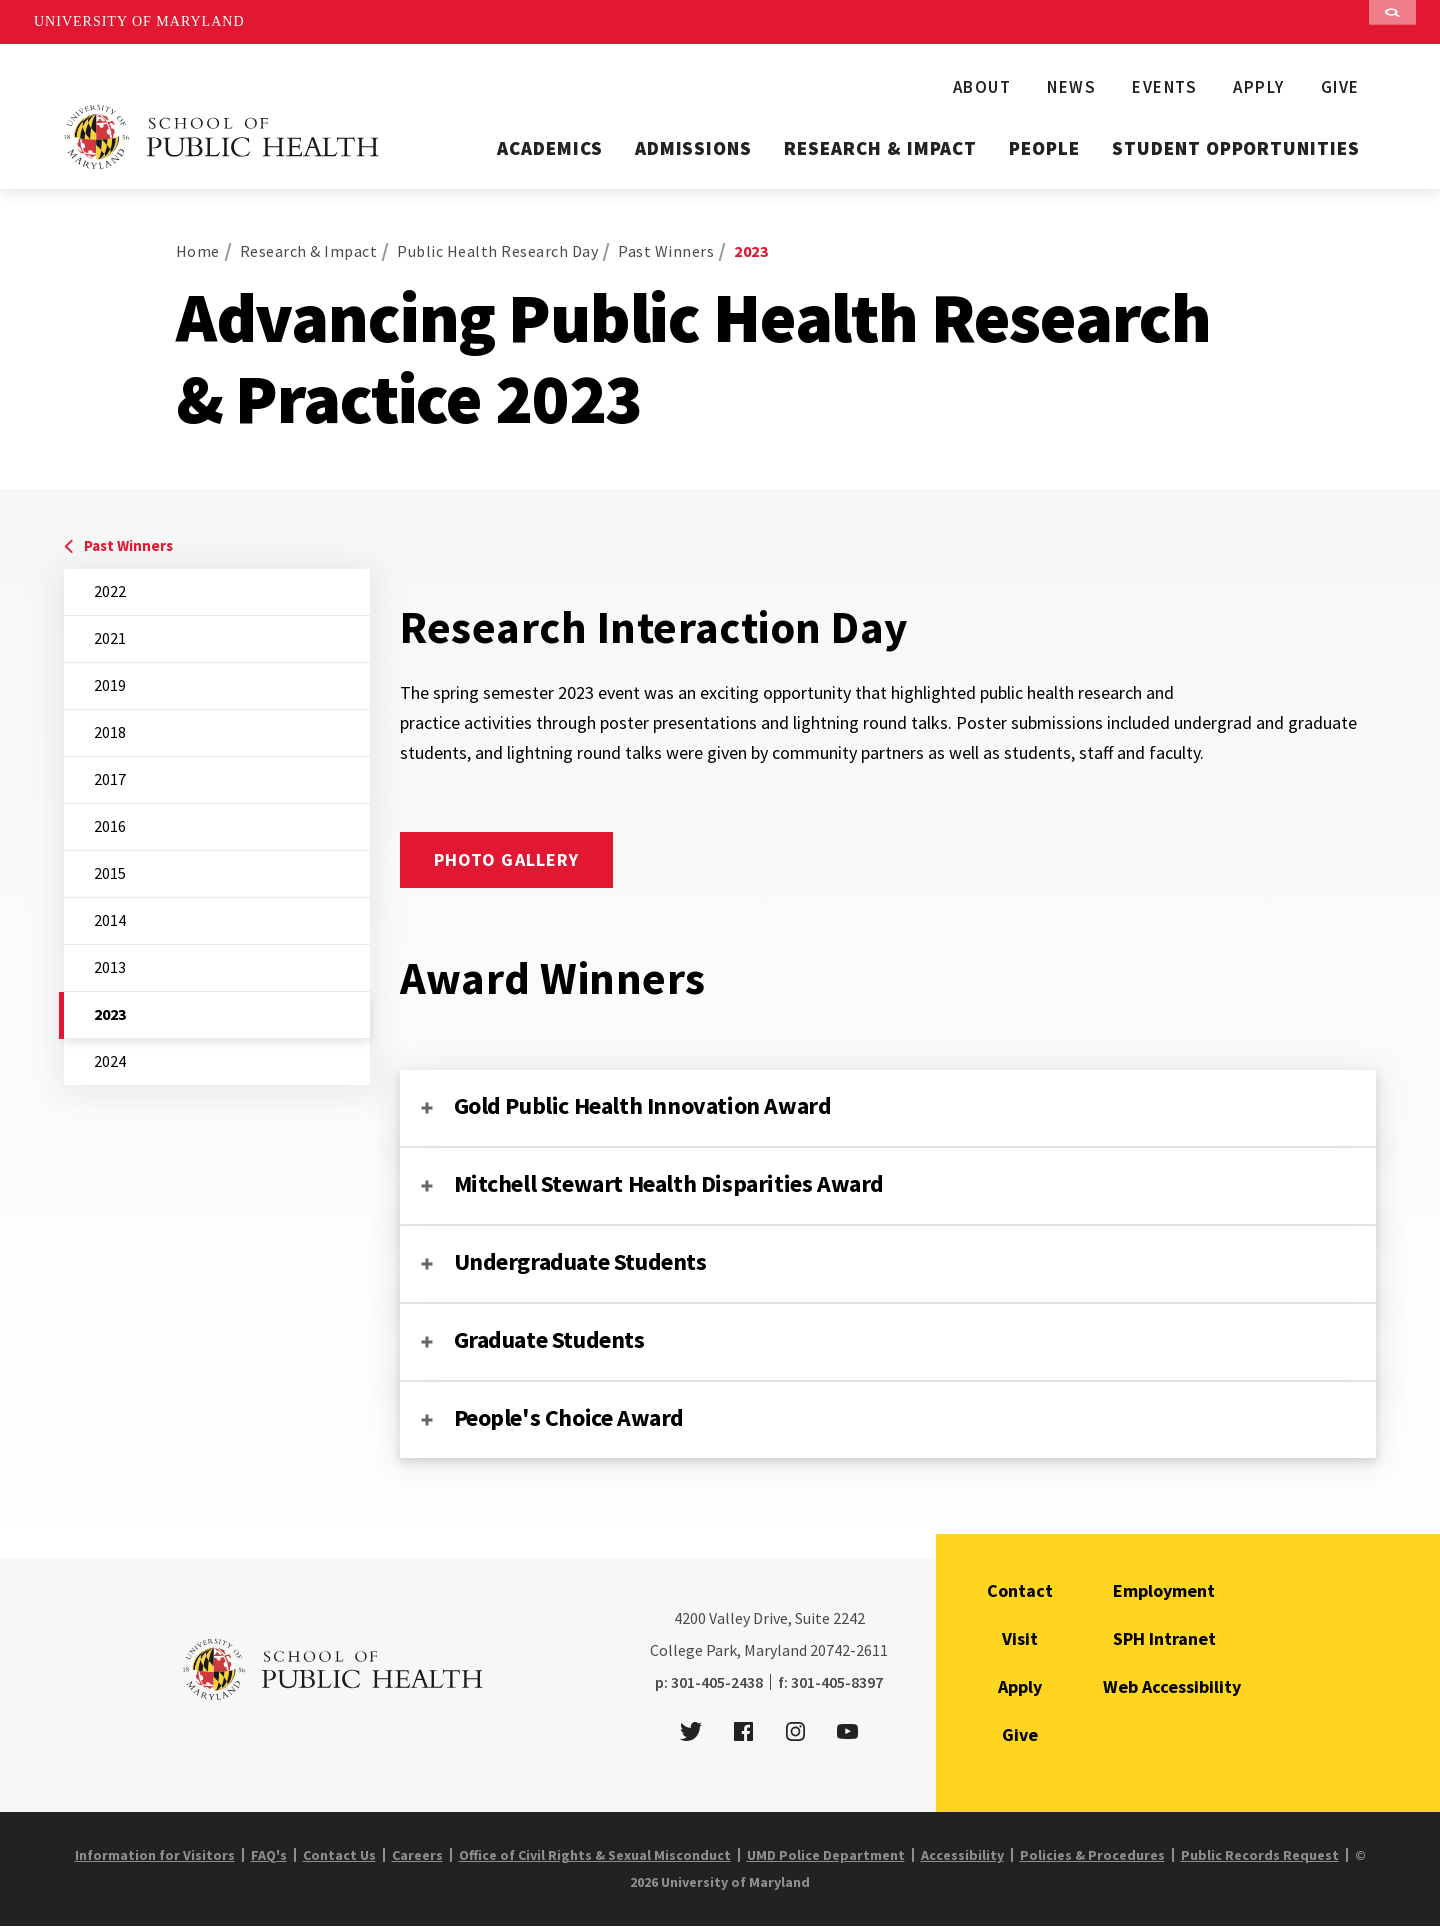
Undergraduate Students (580, 1261)
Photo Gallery (507, 859)
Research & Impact (880, 148)
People (1044, 148)
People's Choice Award (569, 1417)
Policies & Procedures (1092, 1855)
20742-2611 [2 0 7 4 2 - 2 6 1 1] (849, 1650)
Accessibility (962, 1855)
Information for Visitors (155, 1855)
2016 (110, 826)
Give (1340, 87)
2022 (110, 591)
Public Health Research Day (497, 251)
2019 (110, 685)
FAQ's (269, 1855)
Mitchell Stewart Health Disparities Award (669, 1183)
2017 (110, 779)
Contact (1020, 1590)
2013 (110, 967)
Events (1164, 87)
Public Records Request (1260, 1855)
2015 (110, 873)
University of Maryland (139, 21)
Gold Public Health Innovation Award (643, 1105)
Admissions (694, 148)
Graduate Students (549, 1339)
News (1071, 87)
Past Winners (666, 251)
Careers (417, 1855)
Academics (550, 148)
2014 (110, 920)
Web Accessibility (1172, 1686)
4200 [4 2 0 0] (690, 1618)
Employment (1164, 1590)
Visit (1020, 1638)
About (982, 87)
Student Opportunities (1236, 148)
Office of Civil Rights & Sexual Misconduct (595, 1855)
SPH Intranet (1164, 1638)
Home (198, 251)
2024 (110, 1061)
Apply (1259, 87)
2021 (110, 638)
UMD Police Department (826, 1855)
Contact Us (339, 1855)
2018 (110, 732)
